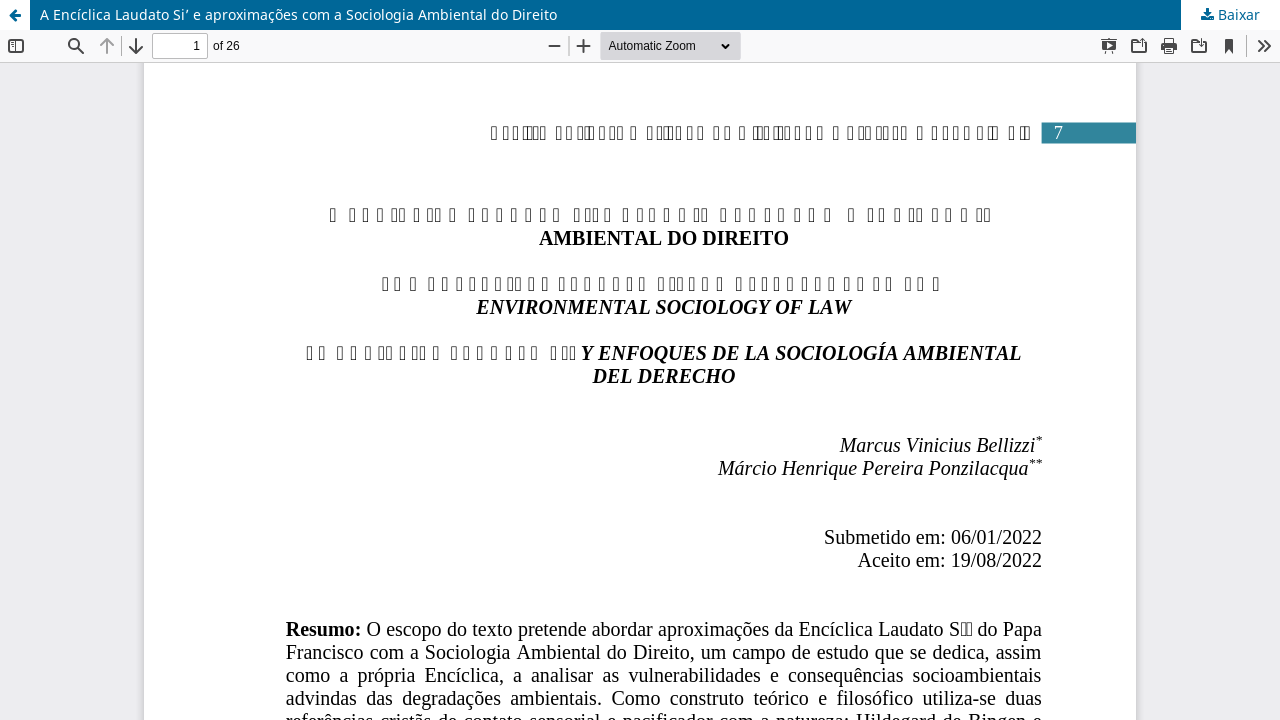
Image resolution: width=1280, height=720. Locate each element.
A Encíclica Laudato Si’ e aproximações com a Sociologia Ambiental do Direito (298, 14)
